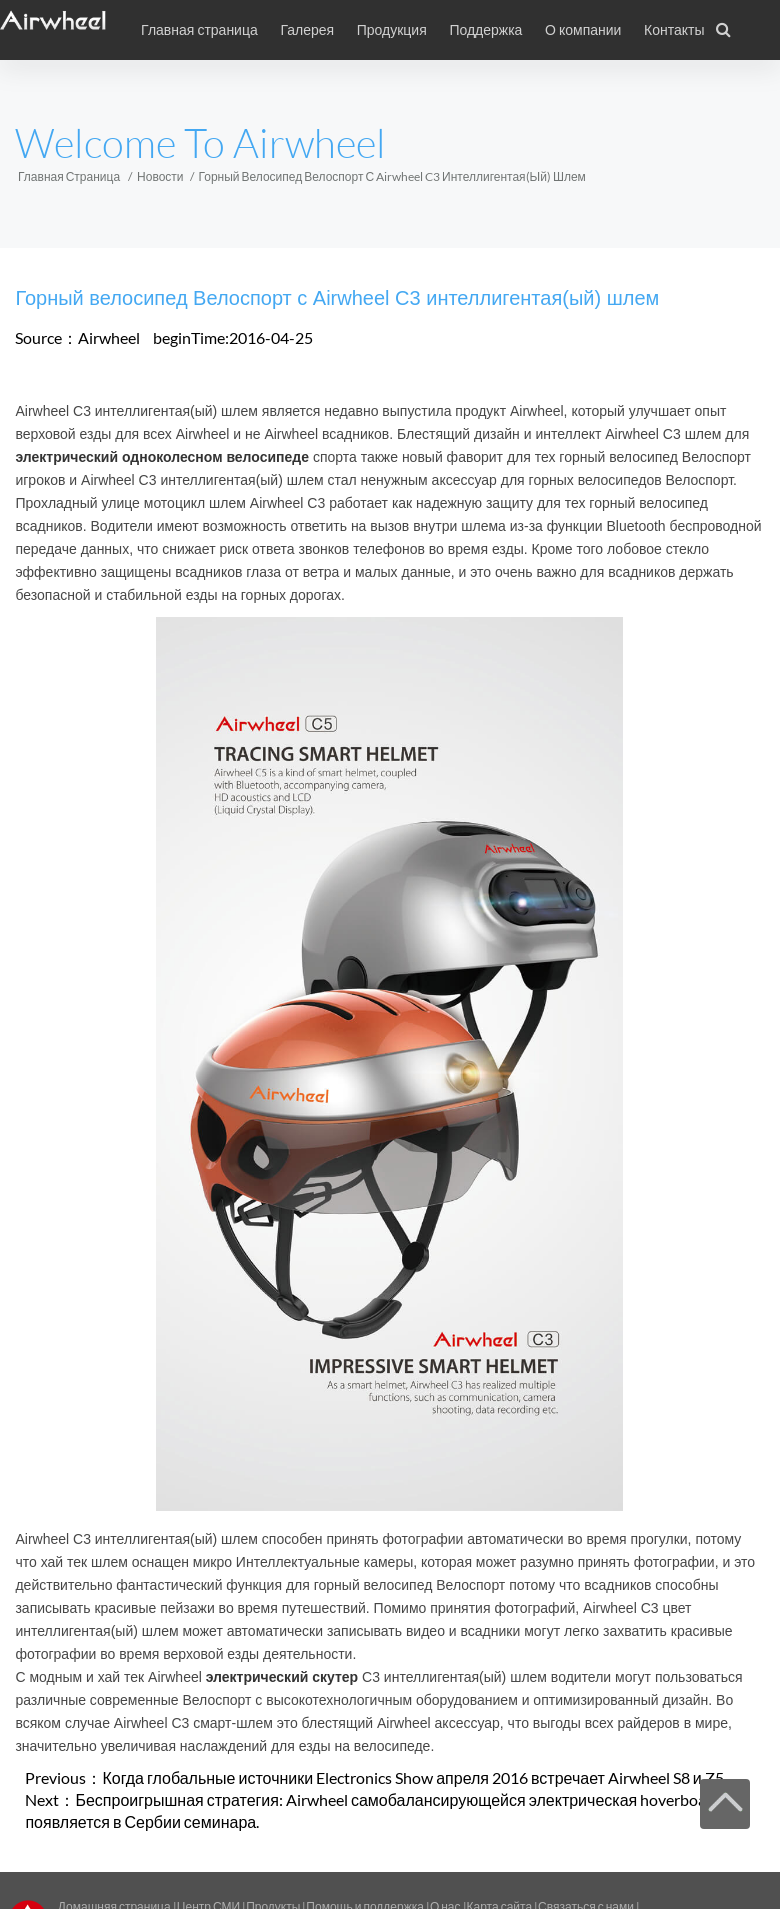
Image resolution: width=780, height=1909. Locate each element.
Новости (160, 176)
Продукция (392, 30)
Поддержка (485, 30)
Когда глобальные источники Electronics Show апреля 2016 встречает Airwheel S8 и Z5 (412, 1777)
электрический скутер (282, 1677)
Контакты (674, 30)
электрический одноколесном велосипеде (162, 457)
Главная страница (199, 30)
